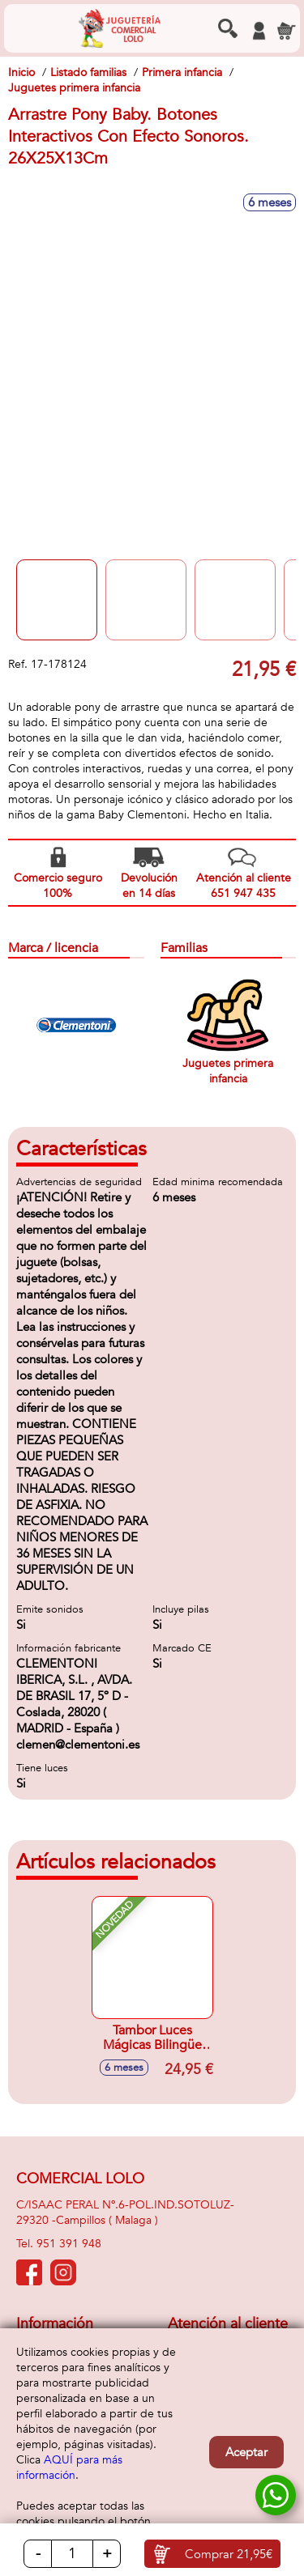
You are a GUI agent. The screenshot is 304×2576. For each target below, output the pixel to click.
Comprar (228, 2554)
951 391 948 (68, 2243)
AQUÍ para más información (69, 2467)
